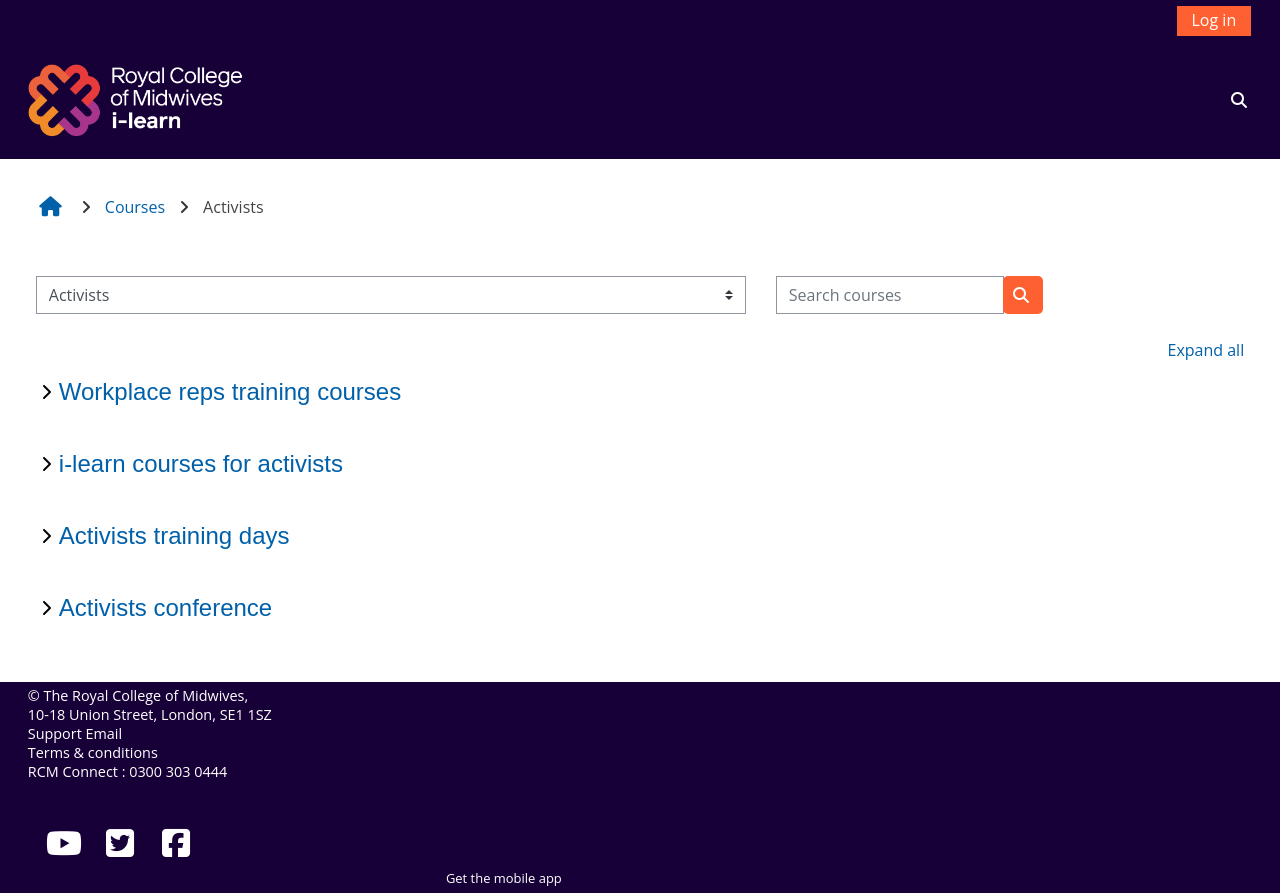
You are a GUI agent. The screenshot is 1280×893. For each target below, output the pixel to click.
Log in (1214, 20)
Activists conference (165, 607)
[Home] (138, 98)
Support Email (75, 733)
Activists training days (174, 535)
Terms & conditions (93, 752)
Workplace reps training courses (230, 391)
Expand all (1206, 350)
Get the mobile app (504, 878)
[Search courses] (890, 295)
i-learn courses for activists (201, 463)
